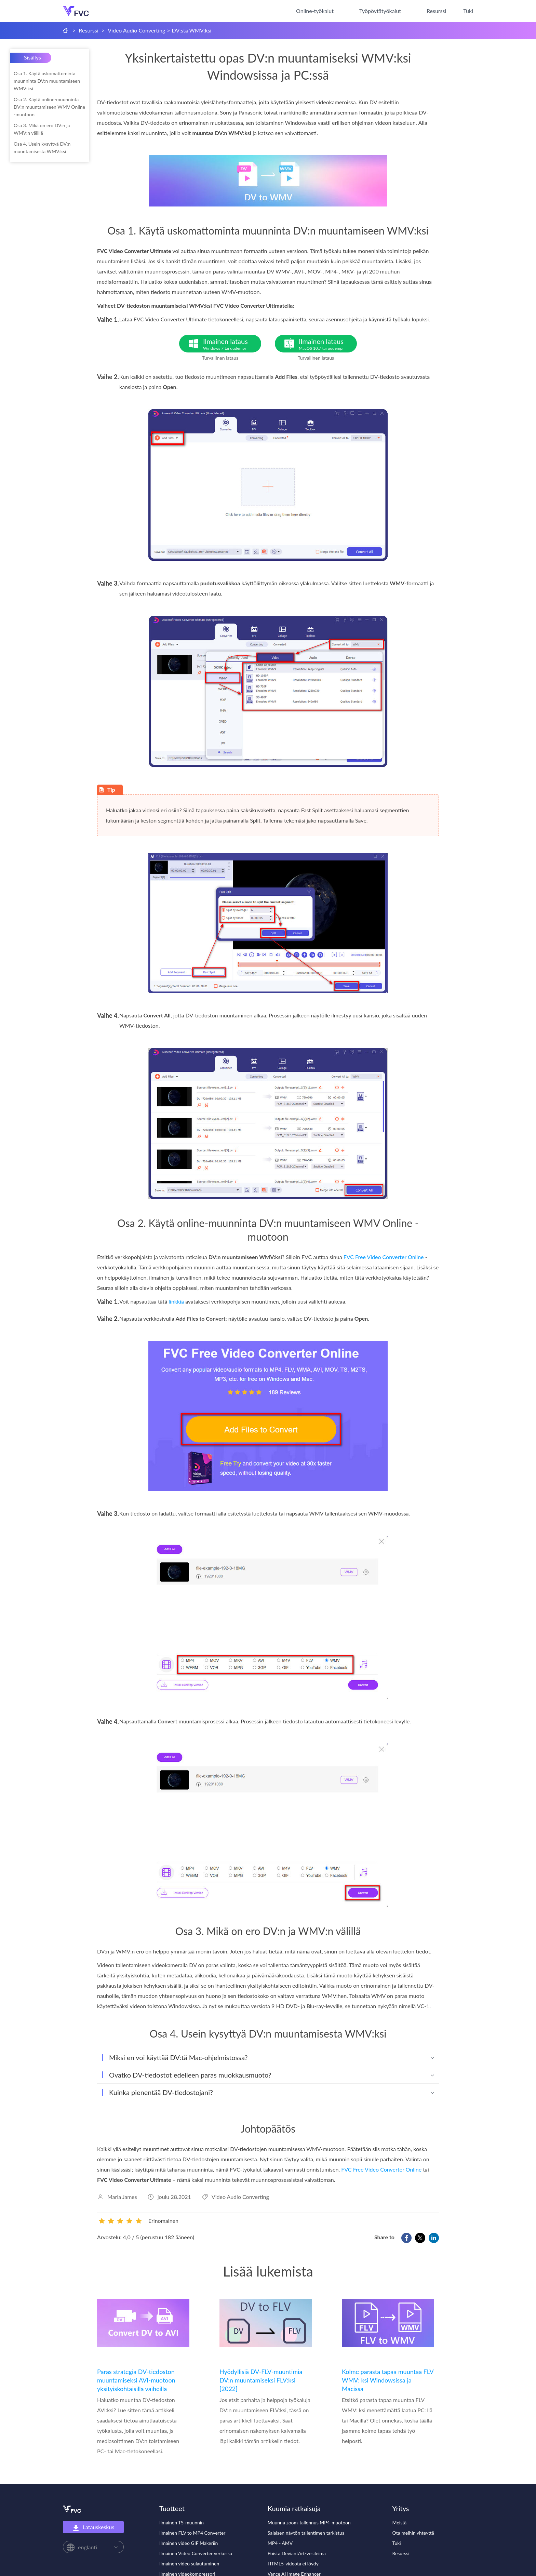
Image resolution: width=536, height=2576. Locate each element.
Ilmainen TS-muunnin (181, 2522)
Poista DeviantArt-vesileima (297, 2553)
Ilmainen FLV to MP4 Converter (192, 2533)
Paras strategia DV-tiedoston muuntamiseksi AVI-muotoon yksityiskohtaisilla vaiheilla (136, 2380)
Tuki (468, 11)
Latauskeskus (93, 2527)
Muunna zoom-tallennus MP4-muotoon (309, 2522)
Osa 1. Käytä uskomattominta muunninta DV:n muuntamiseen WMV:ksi (47, 80)
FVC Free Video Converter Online (384, 1257)
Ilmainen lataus (232, 344)
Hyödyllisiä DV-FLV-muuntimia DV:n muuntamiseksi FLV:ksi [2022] (260, 2380)
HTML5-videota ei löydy (293, 2563)
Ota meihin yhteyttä (413, 2533)
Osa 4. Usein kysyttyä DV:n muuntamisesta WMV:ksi (42, 147)
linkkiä (176, 1301)
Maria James (122, 2196)
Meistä (399, 2522)
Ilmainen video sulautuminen (189, 2563)
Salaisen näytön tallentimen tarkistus (306, 2533)
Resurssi (436, 11)
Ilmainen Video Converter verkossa (195, 2553)
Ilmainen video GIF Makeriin (188, 2543)
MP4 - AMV (280, 2543)
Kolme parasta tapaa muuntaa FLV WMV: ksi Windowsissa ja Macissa (387, 2380)
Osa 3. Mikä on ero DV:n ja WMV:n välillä (42, 129)
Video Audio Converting (136, 30)
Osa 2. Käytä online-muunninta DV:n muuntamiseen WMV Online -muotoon (49, 106)
